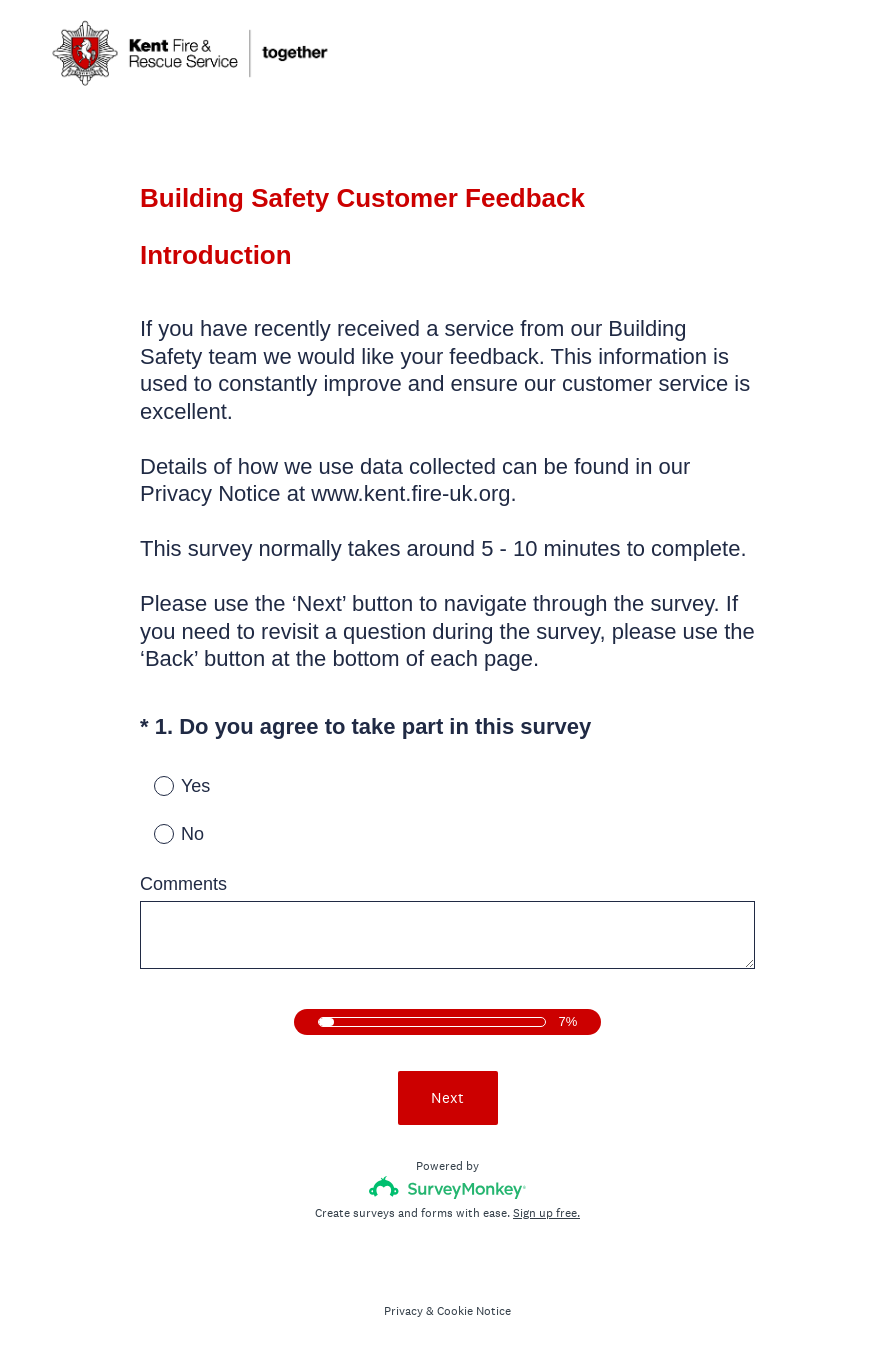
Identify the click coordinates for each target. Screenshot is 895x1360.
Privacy (403, 1311)
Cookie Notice (474, 1311)
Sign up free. (546, 1213)
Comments (183, 884)
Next (447, 1097)
